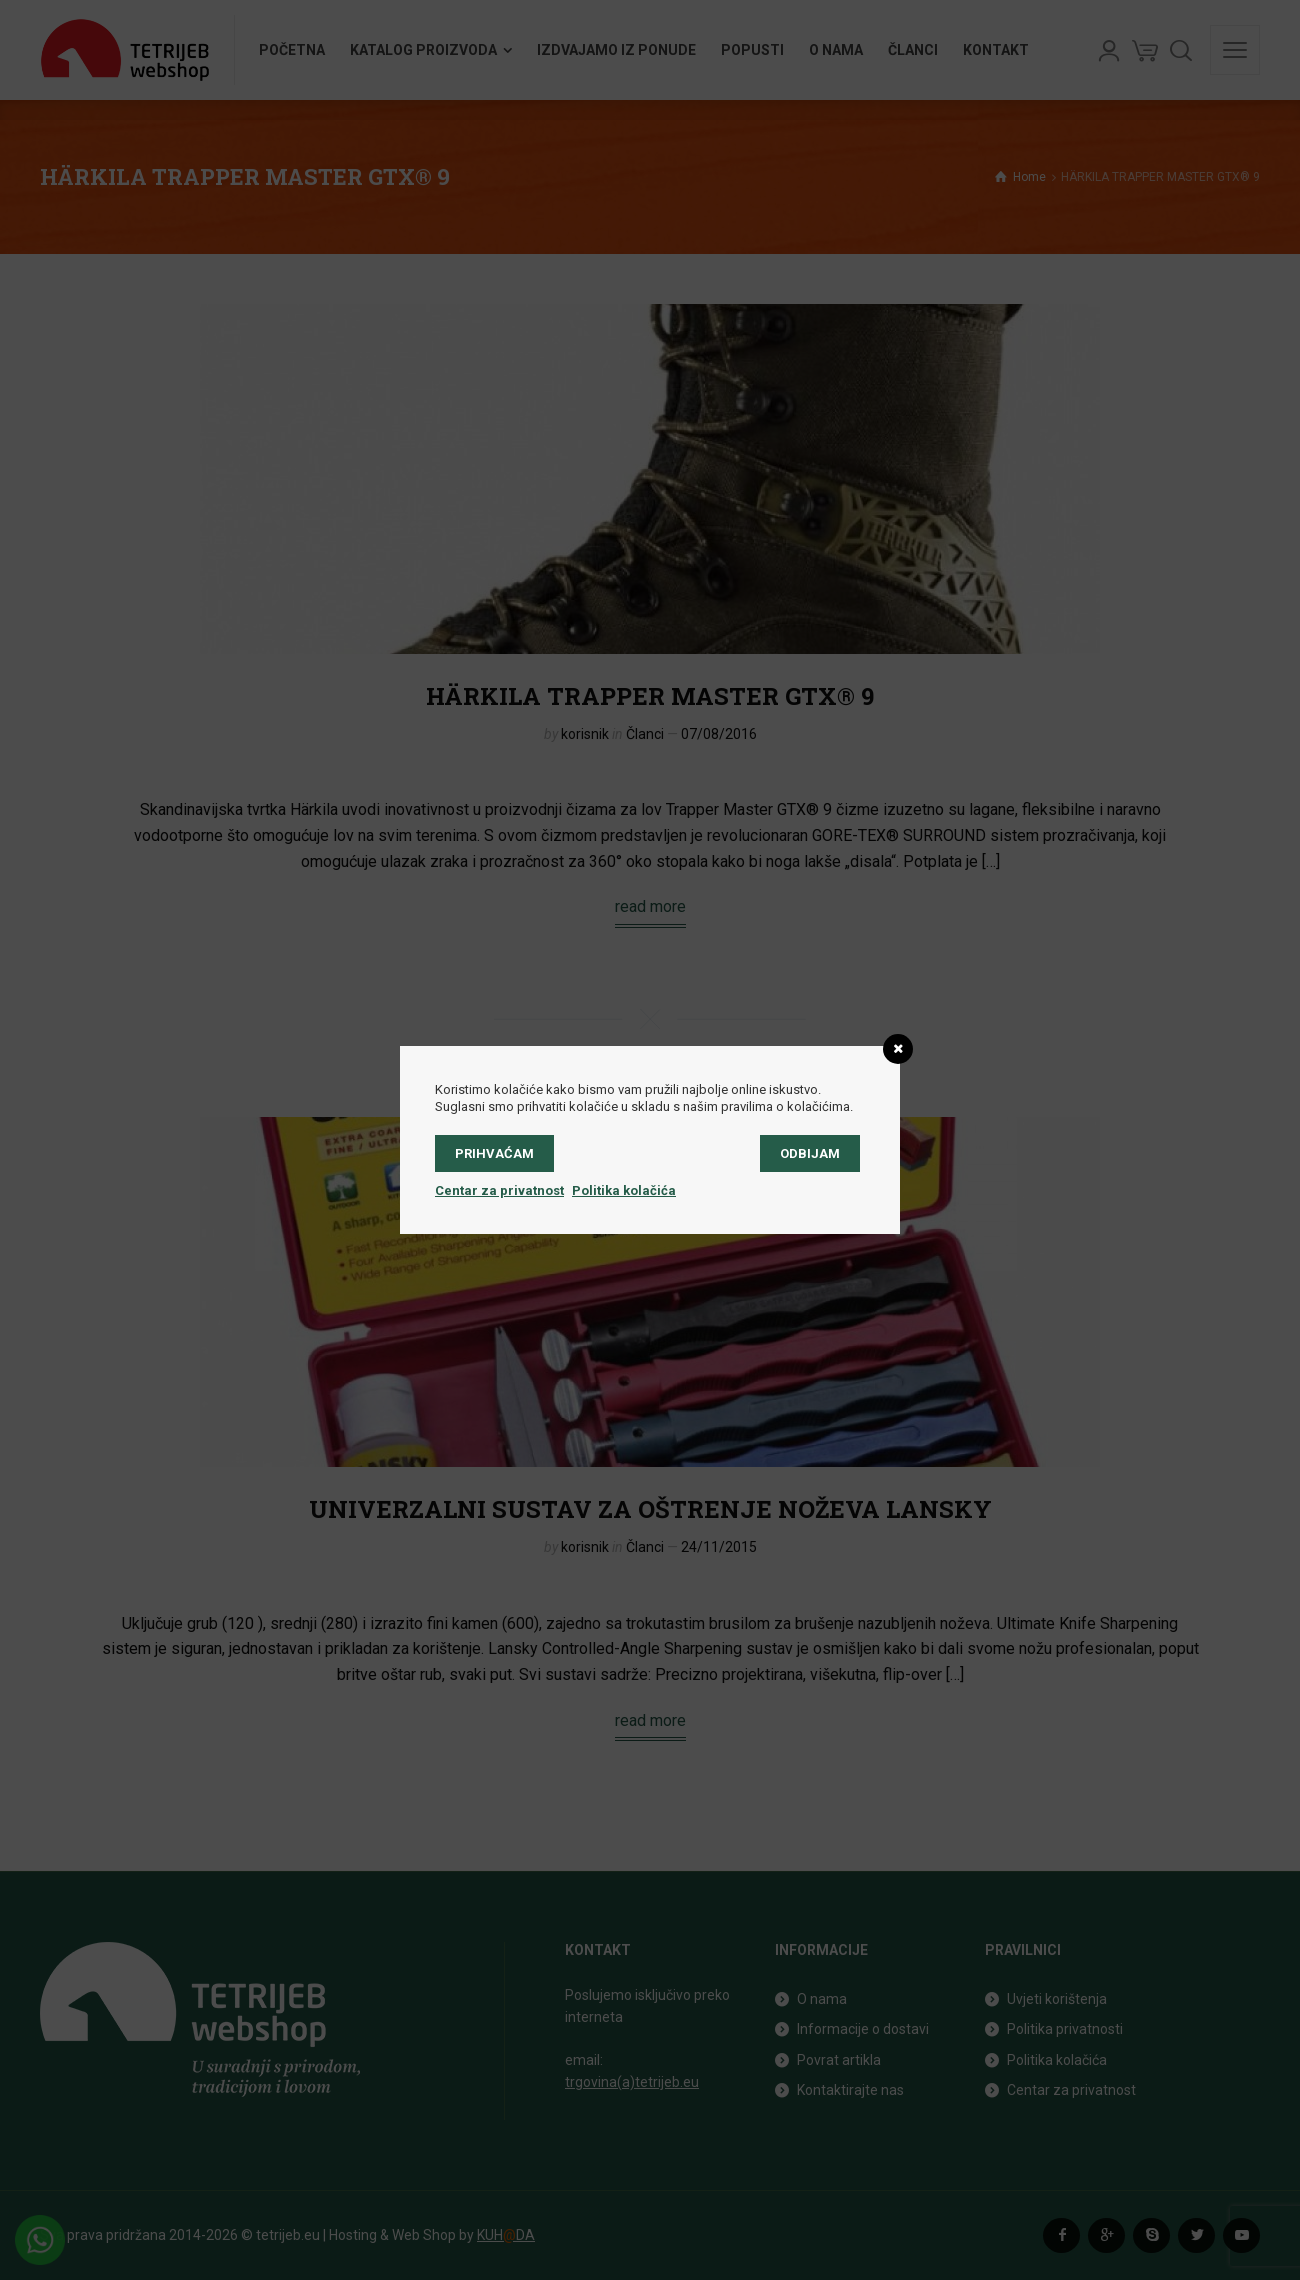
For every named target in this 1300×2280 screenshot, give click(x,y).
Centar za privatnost (499, 1190)
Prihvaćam (494, 1153)
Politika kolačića (624, 1190)
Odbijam (810, 1153)
